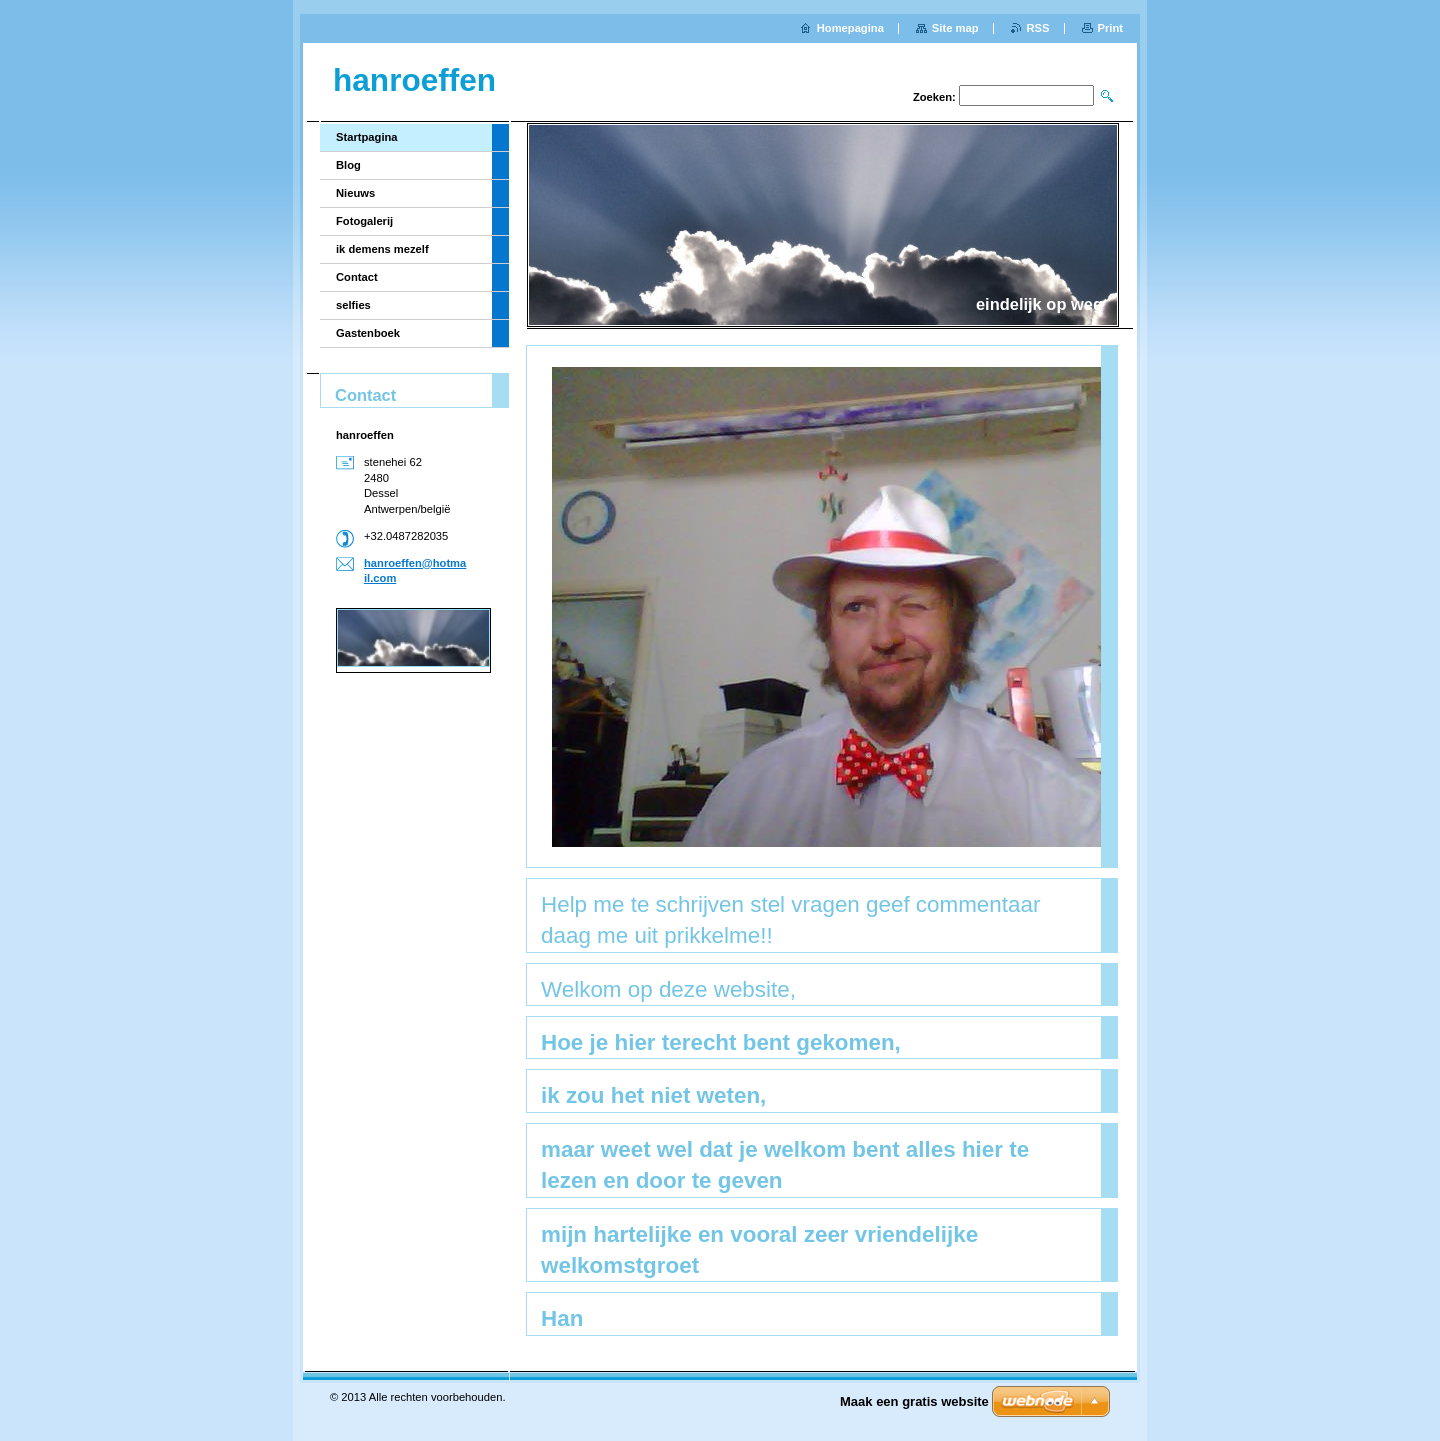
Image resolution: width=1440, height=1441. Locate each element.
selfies (353, 305)
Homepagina (850, 28)
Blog (348, 165)
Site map (955, 28)
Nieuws (355, 193)
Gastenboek (368, 333)
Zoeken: (934, 97)
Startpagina (367, 137)
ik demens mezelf (382, 249)
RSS (1038, 28)
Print (1110, 28)
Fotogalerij (364, 221)
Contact (357, 277)
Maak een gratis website (914, 1401)
